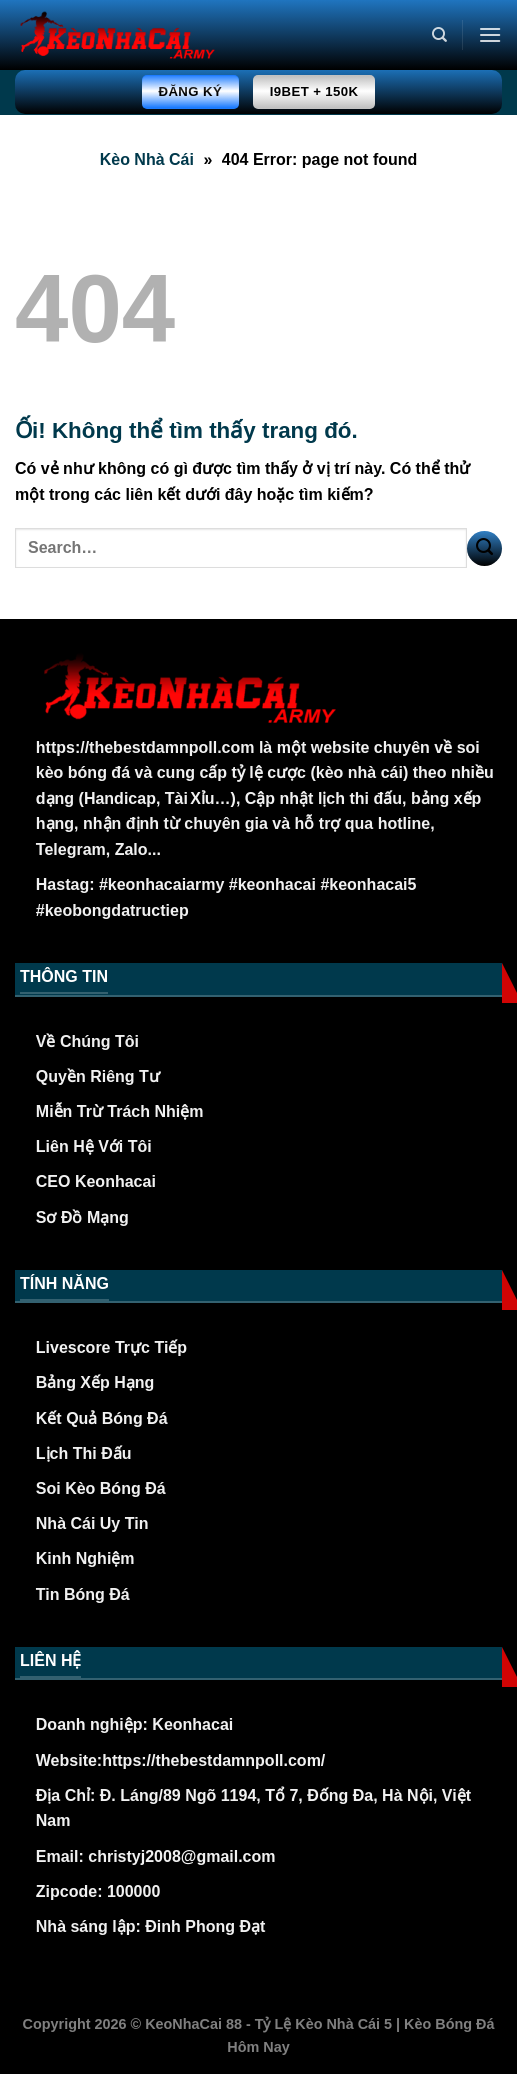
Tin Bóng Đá (83, 1594)
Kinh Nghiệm (85, 1558)
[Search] (439, 35)
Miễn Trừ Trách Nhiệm (120, 1111)
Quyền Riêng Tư (98, 1076)
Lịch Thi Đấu (84, 1453)
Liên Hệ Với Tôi (94, 1146)
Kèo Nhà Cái (147, 159)
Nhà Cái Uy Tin (92, 1523)
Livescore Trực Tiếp (111, 1347)
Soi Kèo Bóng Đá (101, 1488)
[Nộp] (484, 548)
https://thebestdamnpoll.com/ (213, 1760)
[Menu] (490, 34)
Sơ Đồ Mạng (82, 1217)
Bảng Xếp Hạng (95, 1382)
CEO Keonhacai (96, 1181)
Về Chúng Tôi (87, 1041)
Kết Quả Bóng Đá (102, 1418)
